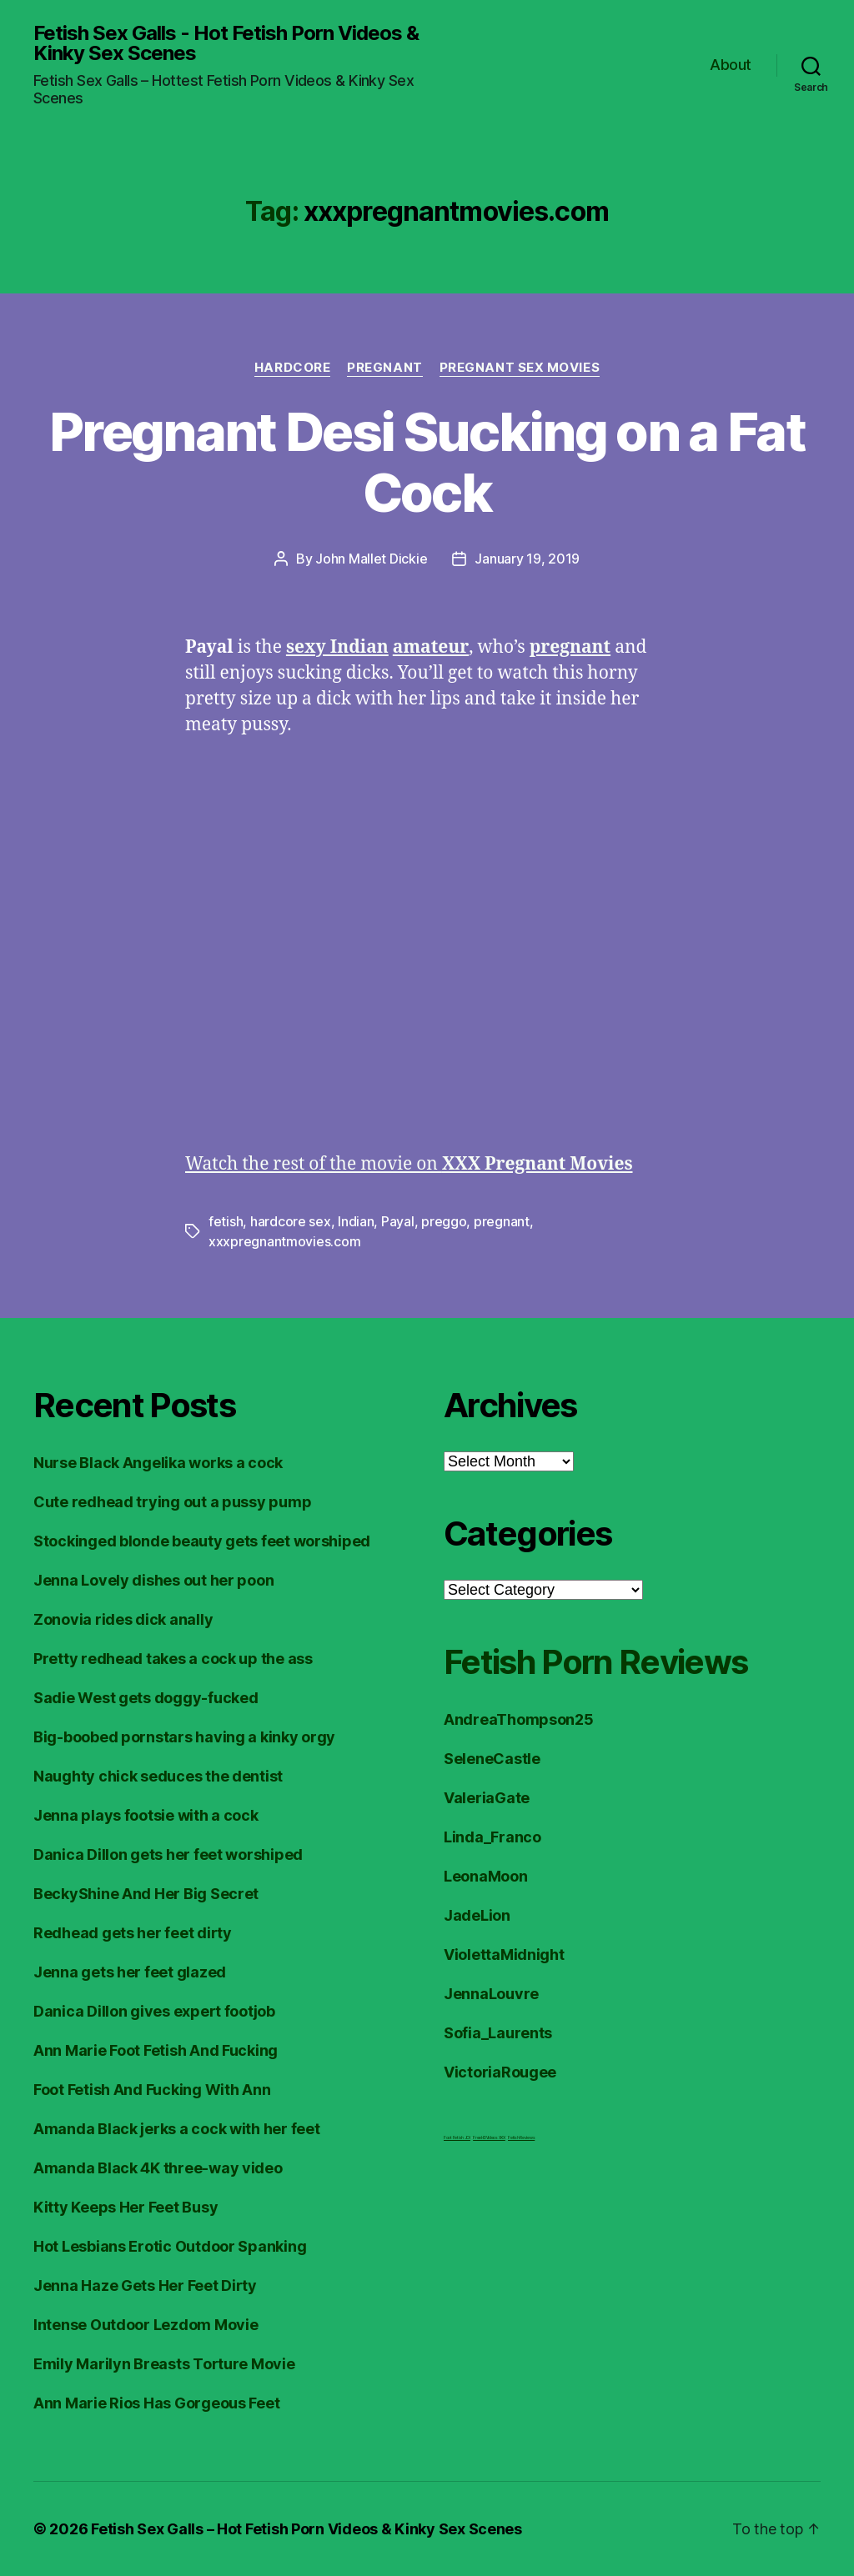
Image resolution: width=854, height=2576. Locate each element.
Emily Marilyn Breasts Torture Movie (164, 2364)
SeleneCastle (492, 1758)
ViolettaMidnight (504, 1954)
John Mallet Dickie (371, 558)
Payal (397, 1221)
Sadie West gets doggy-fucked (145, 1697)
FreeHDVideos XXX (489, 2137)
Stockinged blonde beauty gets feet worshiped (201, 1541)
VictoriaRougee (500, 2072)
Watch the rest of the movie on (409, 1164)
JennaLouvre (491, 1993)
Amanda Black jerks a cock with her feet (176, 2128)
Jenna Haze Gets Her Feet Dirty (145, 2285)
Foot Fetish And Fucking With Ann (151, 2089)
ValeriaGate (487, 1798)
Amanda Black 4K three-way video (158, 2168)
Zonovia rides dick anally (123, 1619)
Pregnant (384, 367)
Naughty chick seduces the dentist (158, 1776)
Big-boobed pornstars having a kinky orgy (184, 1737)
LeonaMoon (486, 1876)
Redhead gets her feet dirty (132, 1933)
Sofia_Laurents (498, 2033)
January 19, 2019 (527, 558)
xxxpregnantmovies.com (284, 1241)
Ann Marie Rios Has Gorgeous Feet (156, 2403)
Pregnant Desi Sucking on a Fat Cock (427, 461)
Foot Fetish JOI (457, 2137)
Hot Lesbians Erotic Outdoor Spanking (169, 2246)
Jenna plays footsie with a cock (146, 1815)
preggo (443, 1221)
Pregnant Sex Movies (520, 367)
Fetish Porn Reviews (595, 1661)
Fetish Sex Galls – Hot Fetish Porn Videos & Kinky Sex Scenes (306, 2529)
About (730, 64)
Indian (356, 1221)
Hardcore (292, 367)
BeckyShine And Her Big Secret (146, 1893)
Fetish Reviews (521, 2137)
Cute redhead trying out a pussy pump (172, 1502)
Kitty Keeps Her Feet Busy (125, 2207)
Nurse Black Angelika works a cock (158, 1462)
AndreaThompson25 (519, 1719)
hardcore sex (290, 1221)
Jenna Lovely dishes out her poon (153, 1580)
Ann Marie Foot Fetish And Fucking (155, 2050)
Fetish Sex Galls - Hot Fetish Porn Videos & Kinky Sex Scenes (226, 43)
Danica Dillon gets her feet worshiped (168, 1854)
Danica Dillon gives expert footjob (154, 2011)
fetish (225, 1221)
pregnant (502, 1221)
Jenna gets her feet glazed (129, 1972)
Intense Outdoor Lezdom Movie (145, 2324)
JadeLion (477, 1915)
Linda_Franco (492, 1837)
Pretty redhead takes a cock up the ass (173, 1658)
